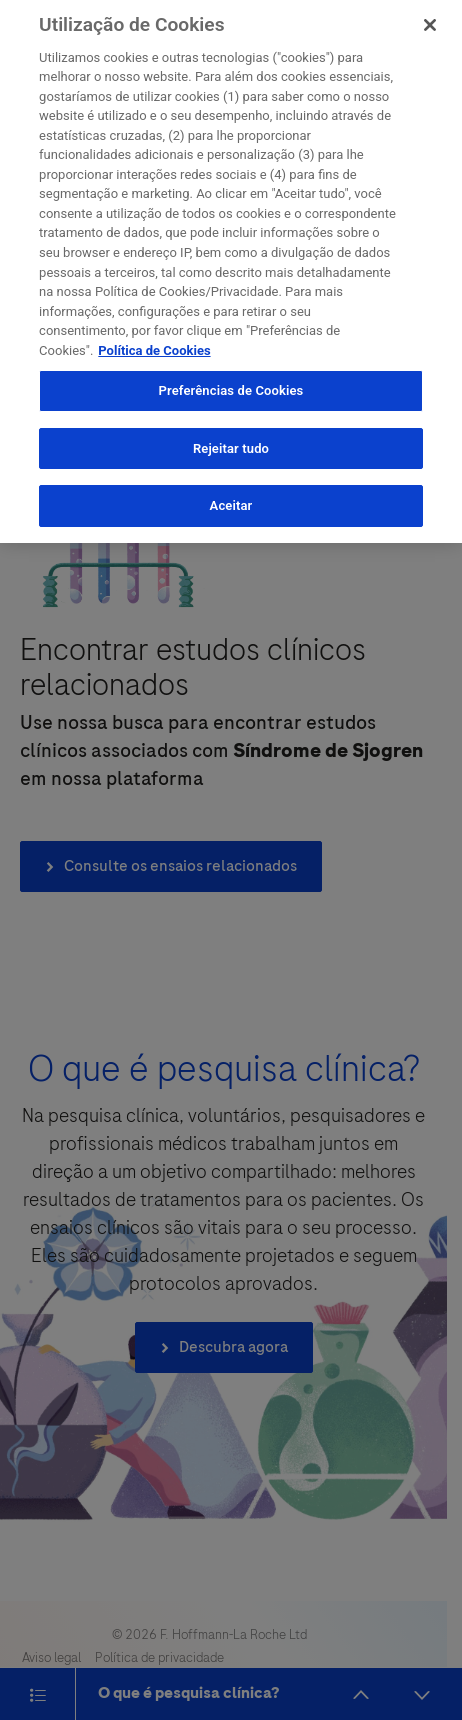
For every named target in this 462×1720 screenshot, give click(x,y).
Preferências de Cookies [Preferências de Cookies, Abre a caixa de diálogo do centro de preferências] (231, 382)
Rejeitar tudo (231, 439)
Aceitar (231, 497)
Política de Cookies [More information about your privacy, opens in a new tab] (154, 341)
